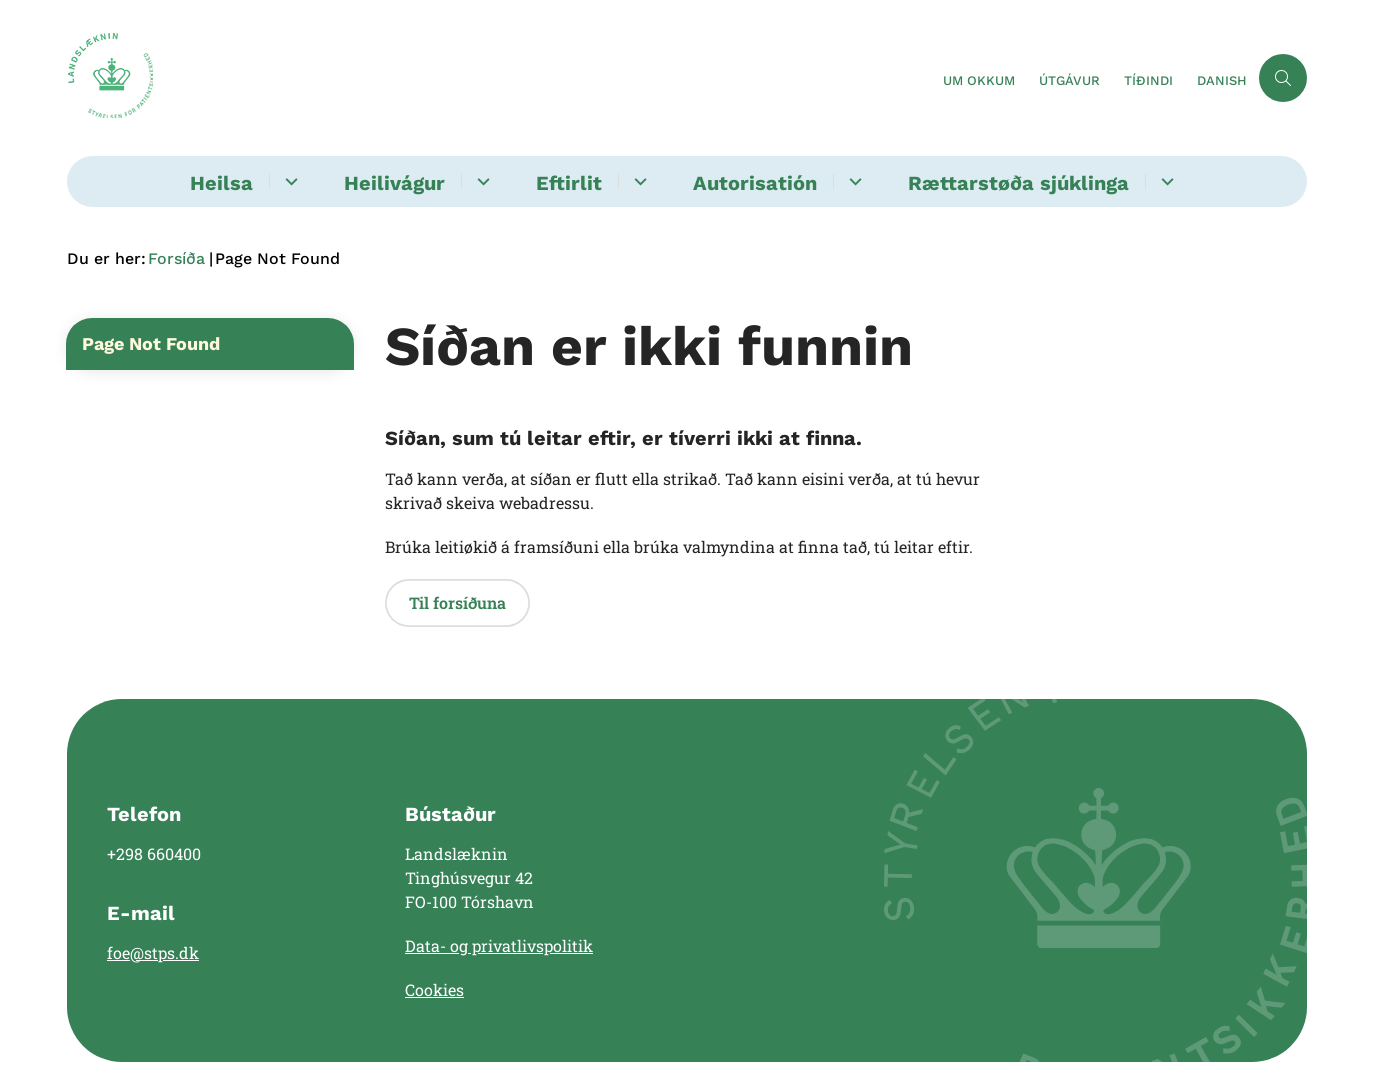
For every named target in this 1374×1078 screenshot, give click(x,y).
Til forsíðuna (457, 602)
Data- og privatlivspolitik (499, 945)
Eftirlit (569, 183)
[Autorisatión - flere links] (852, 181)
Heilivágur (394, 183)
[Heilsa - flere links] (288, 181)
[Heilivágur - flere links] (480, 181)
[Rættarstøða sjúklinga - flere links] (1164, 181)
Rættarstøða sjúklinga (1018, 183)
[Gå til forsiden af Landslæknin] (110, 78)
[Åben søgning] (1283, 78)
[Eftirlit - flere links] (637, 181)
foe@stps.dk (153, 952)
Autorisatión (755, 183)
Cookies (434, 989)
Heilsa (221, 183)
